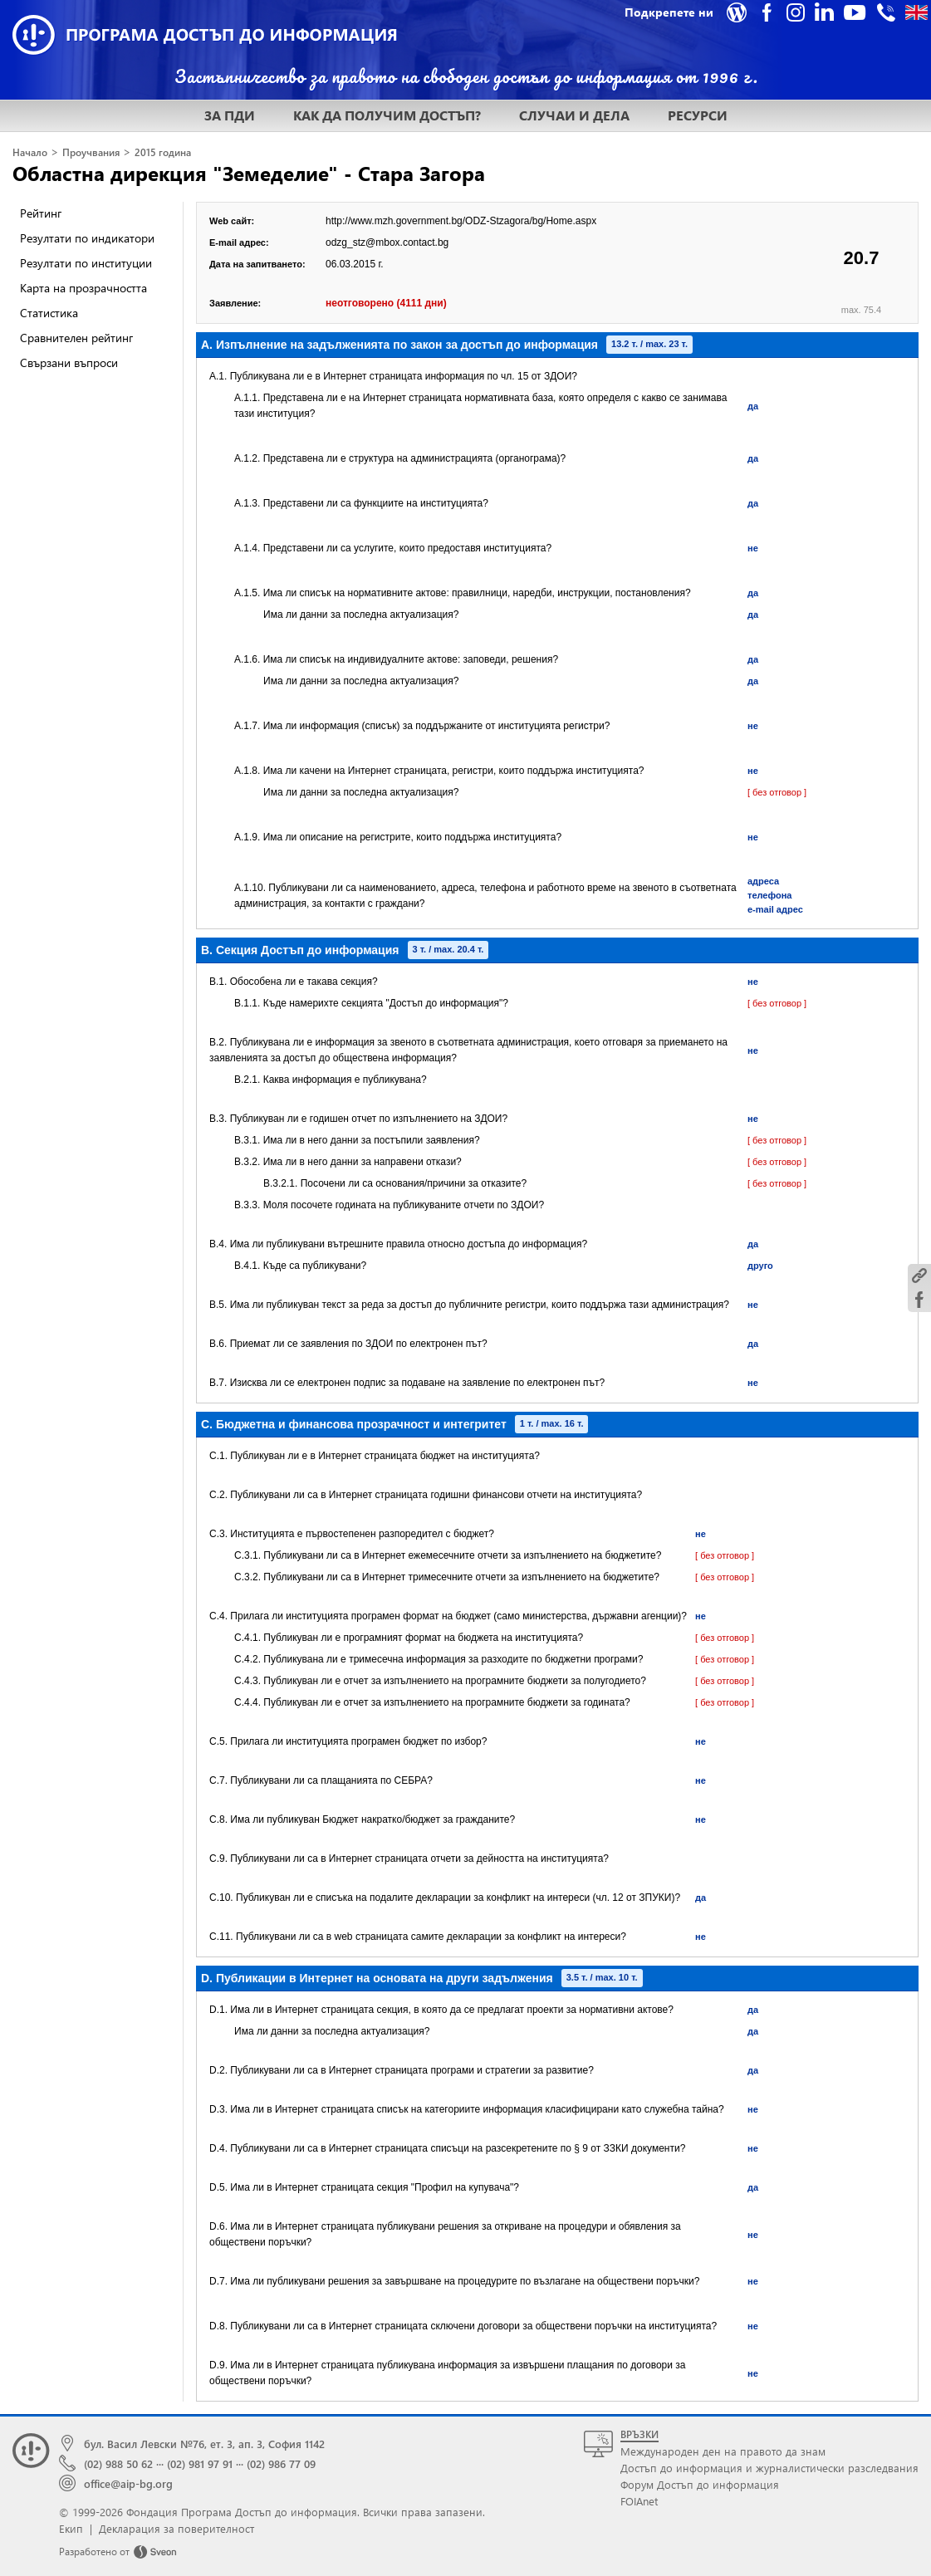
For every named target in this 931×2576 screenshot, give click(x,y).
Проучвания (91, 152)
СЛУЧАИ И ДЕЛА (574, 115)
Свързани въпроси (69, 362)
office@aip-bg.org (128, 2483)
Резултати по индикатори (87, 238)
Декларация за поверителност (176, 2528)
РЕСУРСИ (698, 115)
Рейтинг (40, 213)
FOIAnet (639, 2501)
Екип (71, 2528)
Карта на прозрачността (83, 288)
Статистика (49, 313)
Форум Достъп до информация (699, 2484)
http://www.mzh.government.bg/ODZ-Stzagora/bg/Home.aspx (461, 221)
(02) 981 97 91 (200, 2463)
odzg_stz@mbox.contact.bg (387, 242)
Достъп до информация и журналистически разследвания (769, 2468)
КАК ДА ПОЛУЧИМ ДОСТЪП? (387, 115)
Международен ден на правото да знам (723, 2451)
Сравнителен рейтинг (76, 337)
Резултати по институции (86, 263)
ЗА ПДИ (229, 115)
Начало (29, 152)
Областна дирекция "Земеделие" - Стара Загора (248, 172)
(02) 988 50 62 (118, 2463)
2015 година (163, 152)
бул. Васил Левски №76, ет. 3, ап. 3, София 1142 (204, 2443)
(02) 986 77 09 (281, 2463)
